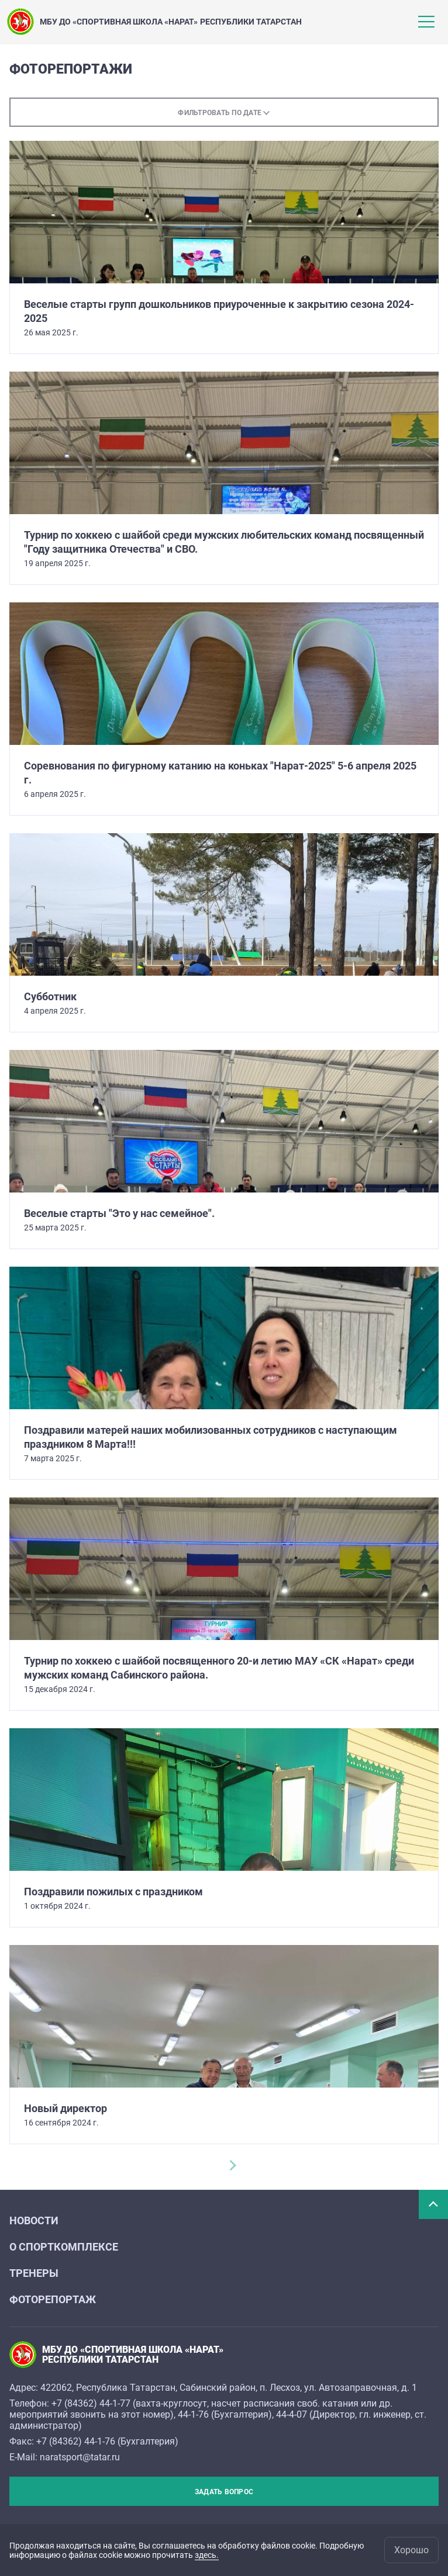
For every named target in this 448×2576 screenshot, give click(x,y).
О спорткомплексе (63, 2247)
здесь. (207, 2555)
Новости (33, 2220)
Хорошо (411, 2550)
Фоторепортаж (52, 2299)
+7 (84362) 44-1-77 (90, 2403)
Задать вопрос (224, 2492)
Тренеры (33, 2273)
